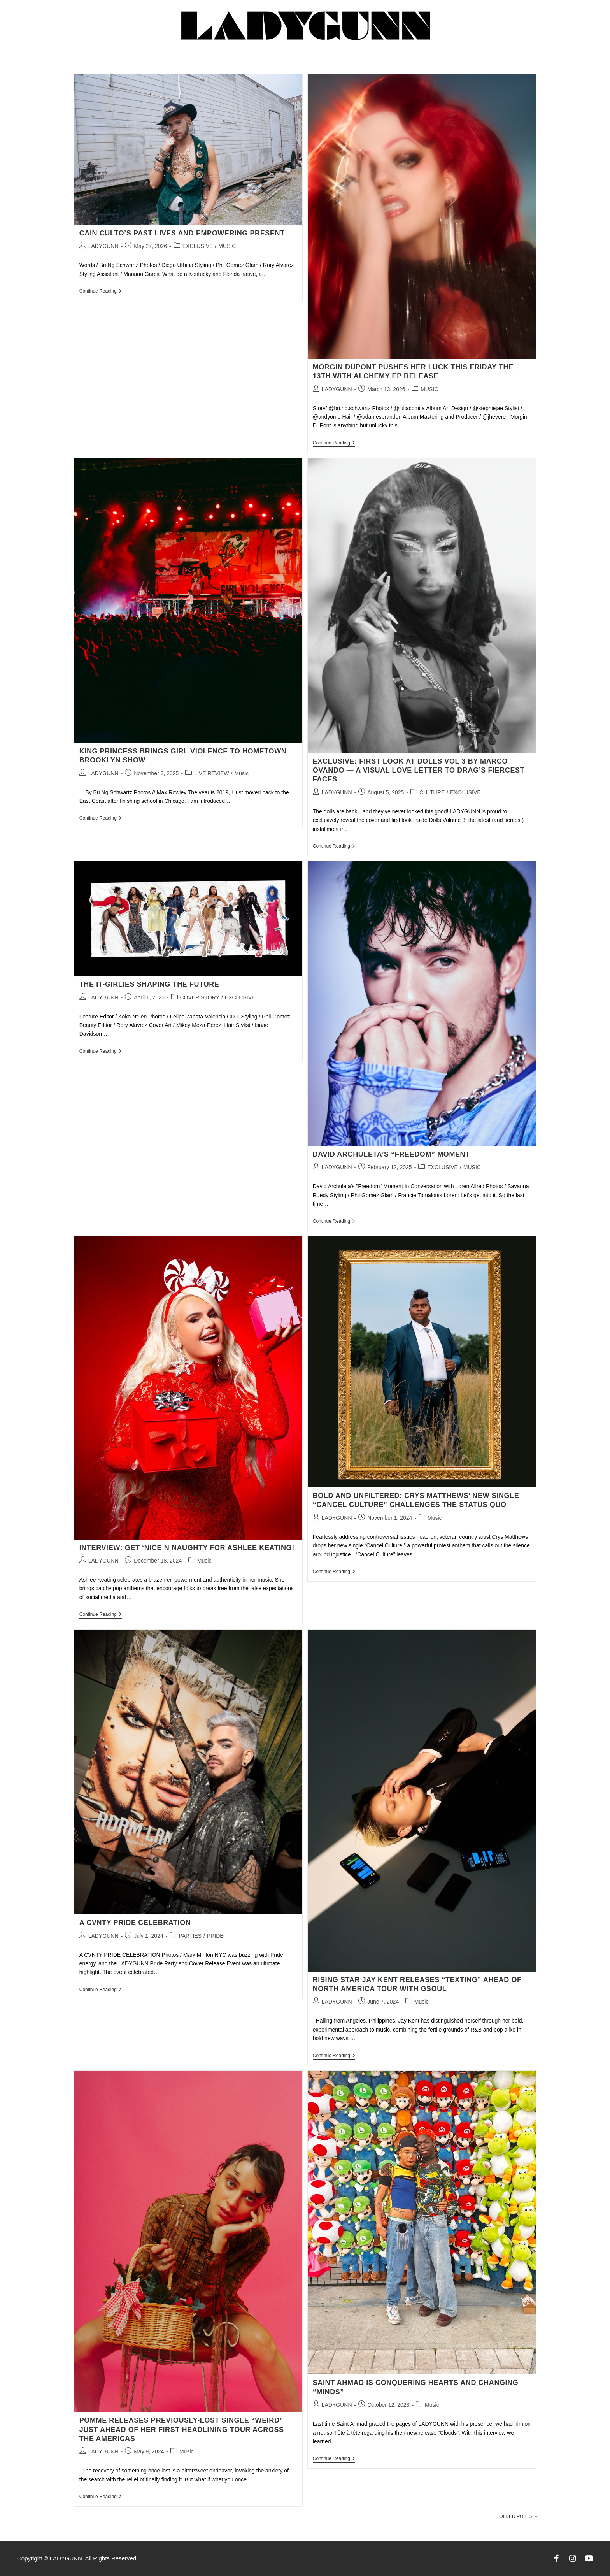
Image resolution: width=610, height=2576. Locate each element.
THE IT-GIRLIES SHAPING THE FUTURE (149, 984)
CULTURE (432, 792)
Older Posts (518, 2516)
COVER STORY (199, 997)
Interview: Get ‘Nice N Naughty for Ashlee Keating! (186, 1548)
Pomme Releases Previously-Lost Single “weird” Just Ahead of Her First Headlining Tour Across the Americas (181, 2429)
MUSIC (227, 246)
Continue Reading (100, 291)
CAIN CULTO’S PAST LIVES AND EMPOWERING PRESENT (182, 233)
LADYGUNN (103, 246)
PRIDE (215, 1936)
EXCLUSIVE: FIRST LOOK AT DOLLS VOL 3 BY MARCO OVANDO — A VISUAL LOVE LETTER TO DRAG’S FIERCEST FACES (419, 770)
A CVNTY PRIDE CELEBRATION (135, 1922)
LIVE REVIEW (211, 773)
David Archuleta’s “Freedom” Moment (391, 1154)
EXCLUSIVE (197, 246)
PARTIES (190, 1936)
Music (241, 773)
